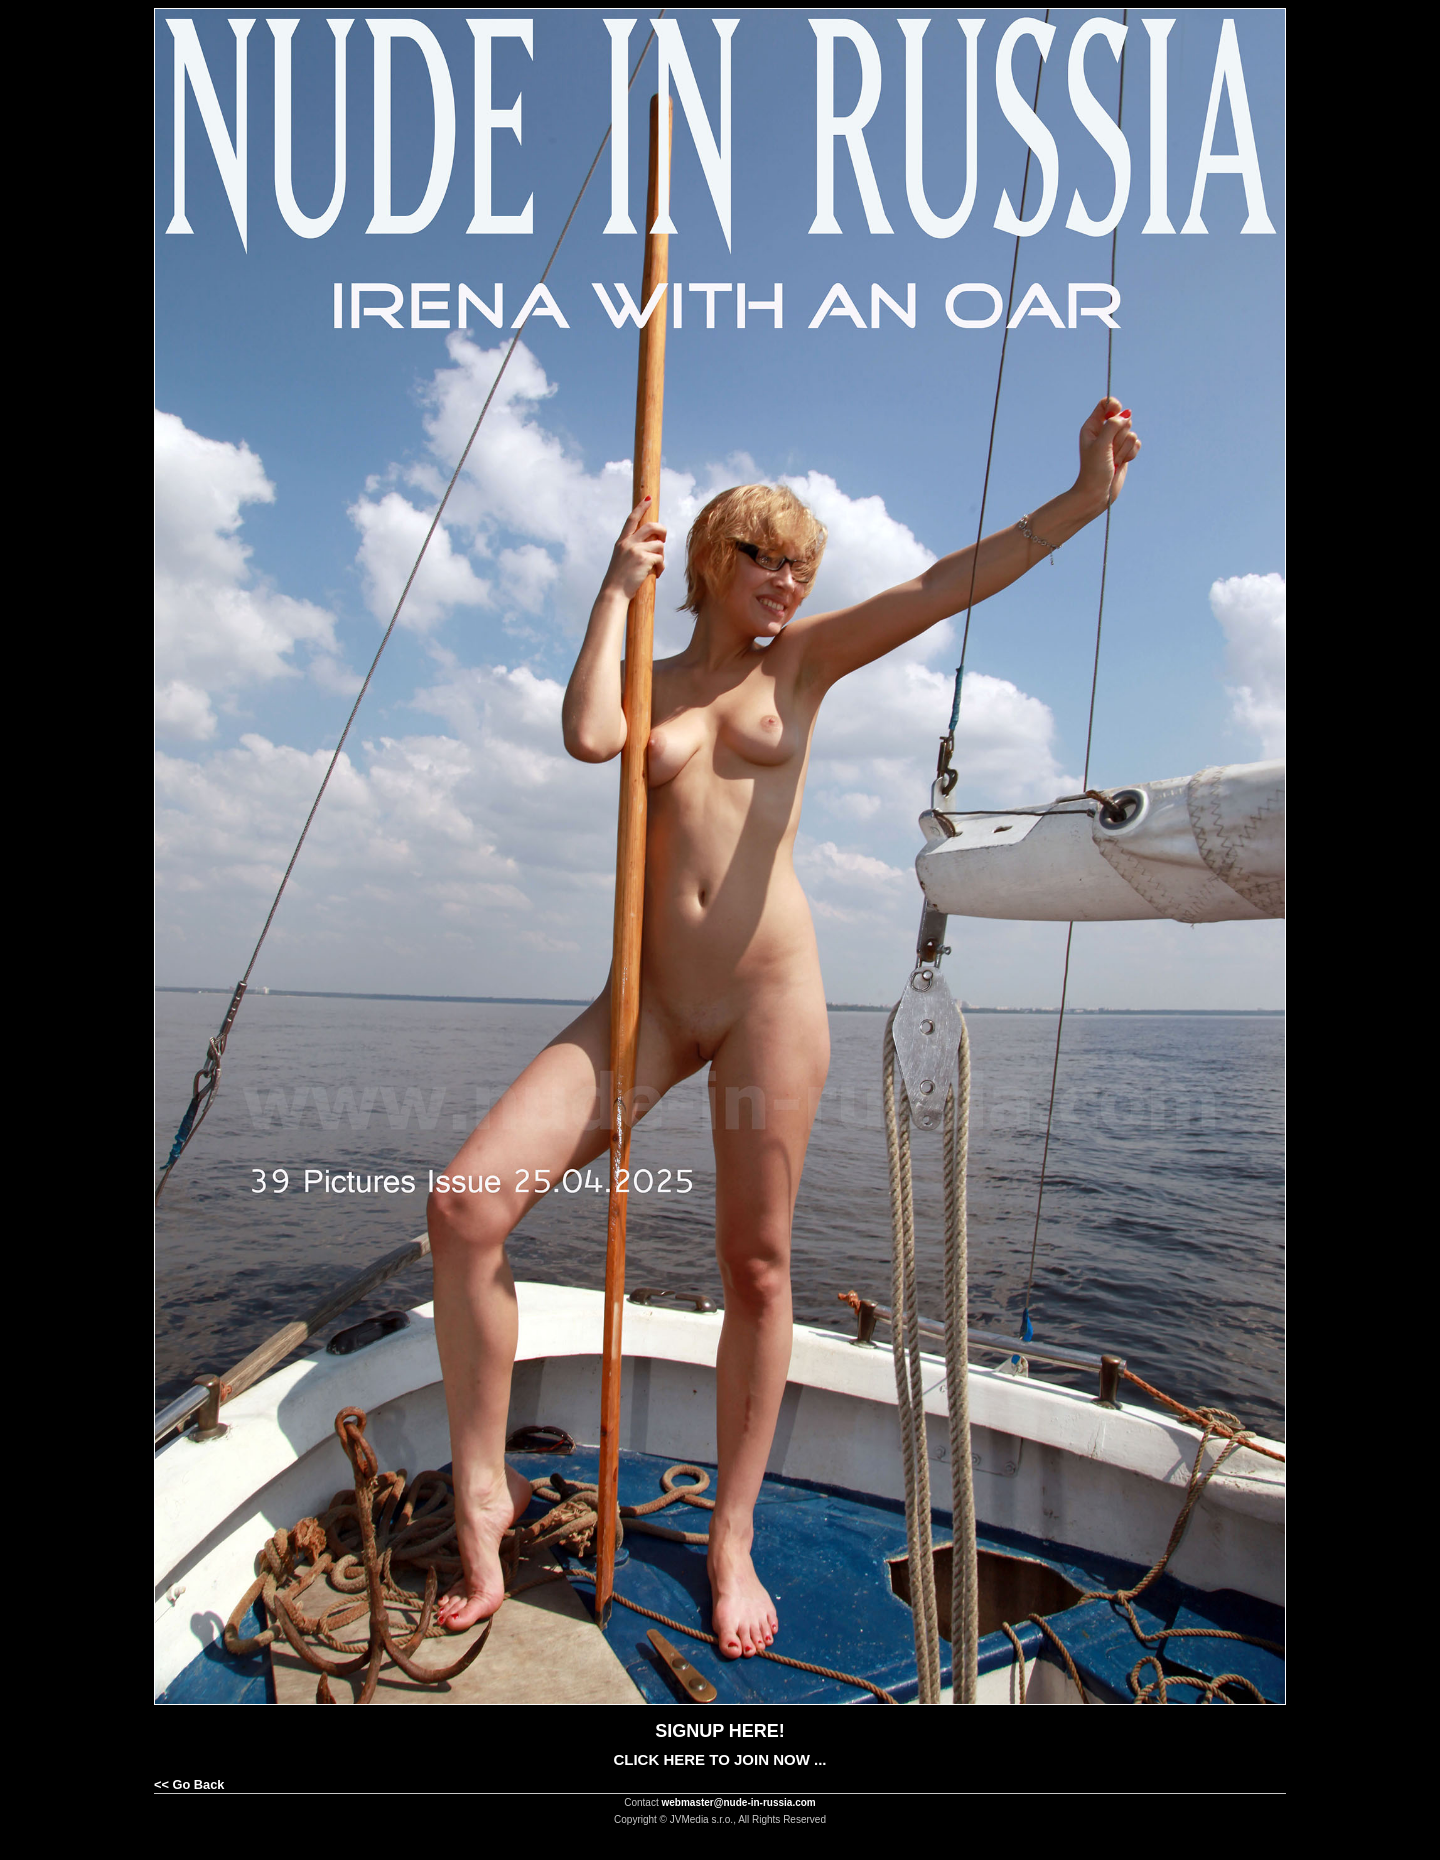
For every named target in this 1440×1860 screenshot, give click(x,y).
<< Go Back (189, 1784)
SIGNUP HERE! (720, 1731)
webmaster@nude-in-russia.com (739, 1802)
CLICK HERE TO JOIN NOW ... (719, 1759)
